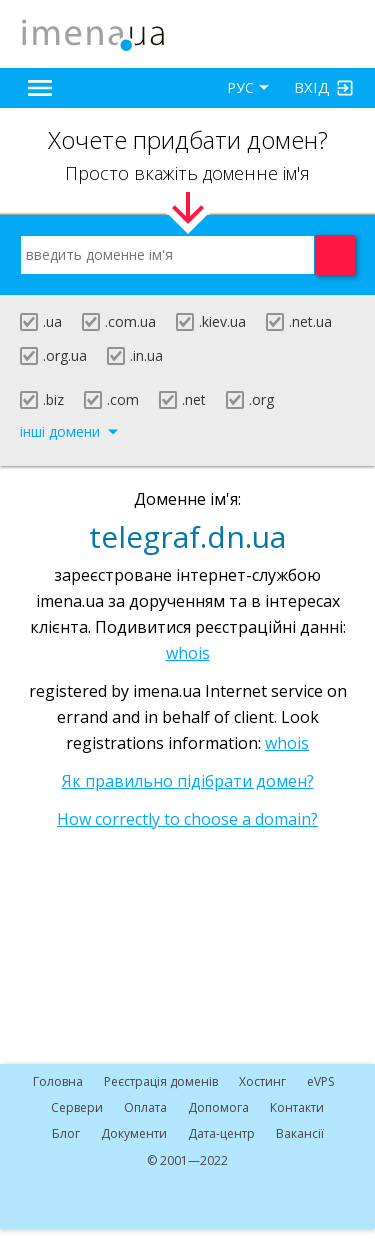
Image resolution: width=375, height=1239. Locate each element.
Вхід (312, 87)
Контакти (297, 1107)
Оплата (145, 1107)
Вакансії (300, 1133)
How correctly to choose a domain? (187, 819)
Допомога (218, 1107)
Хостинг (262, 1081)
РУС (240, 87)
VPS (320, 1081)
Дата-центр (221, 1133)
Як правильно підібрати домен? (188, 781)
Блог (66, 1133)
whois (188, 653)
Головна (58, 1081)
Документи (134, 1133)
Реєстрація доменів (161, 1081)
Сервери (77, 1107)
